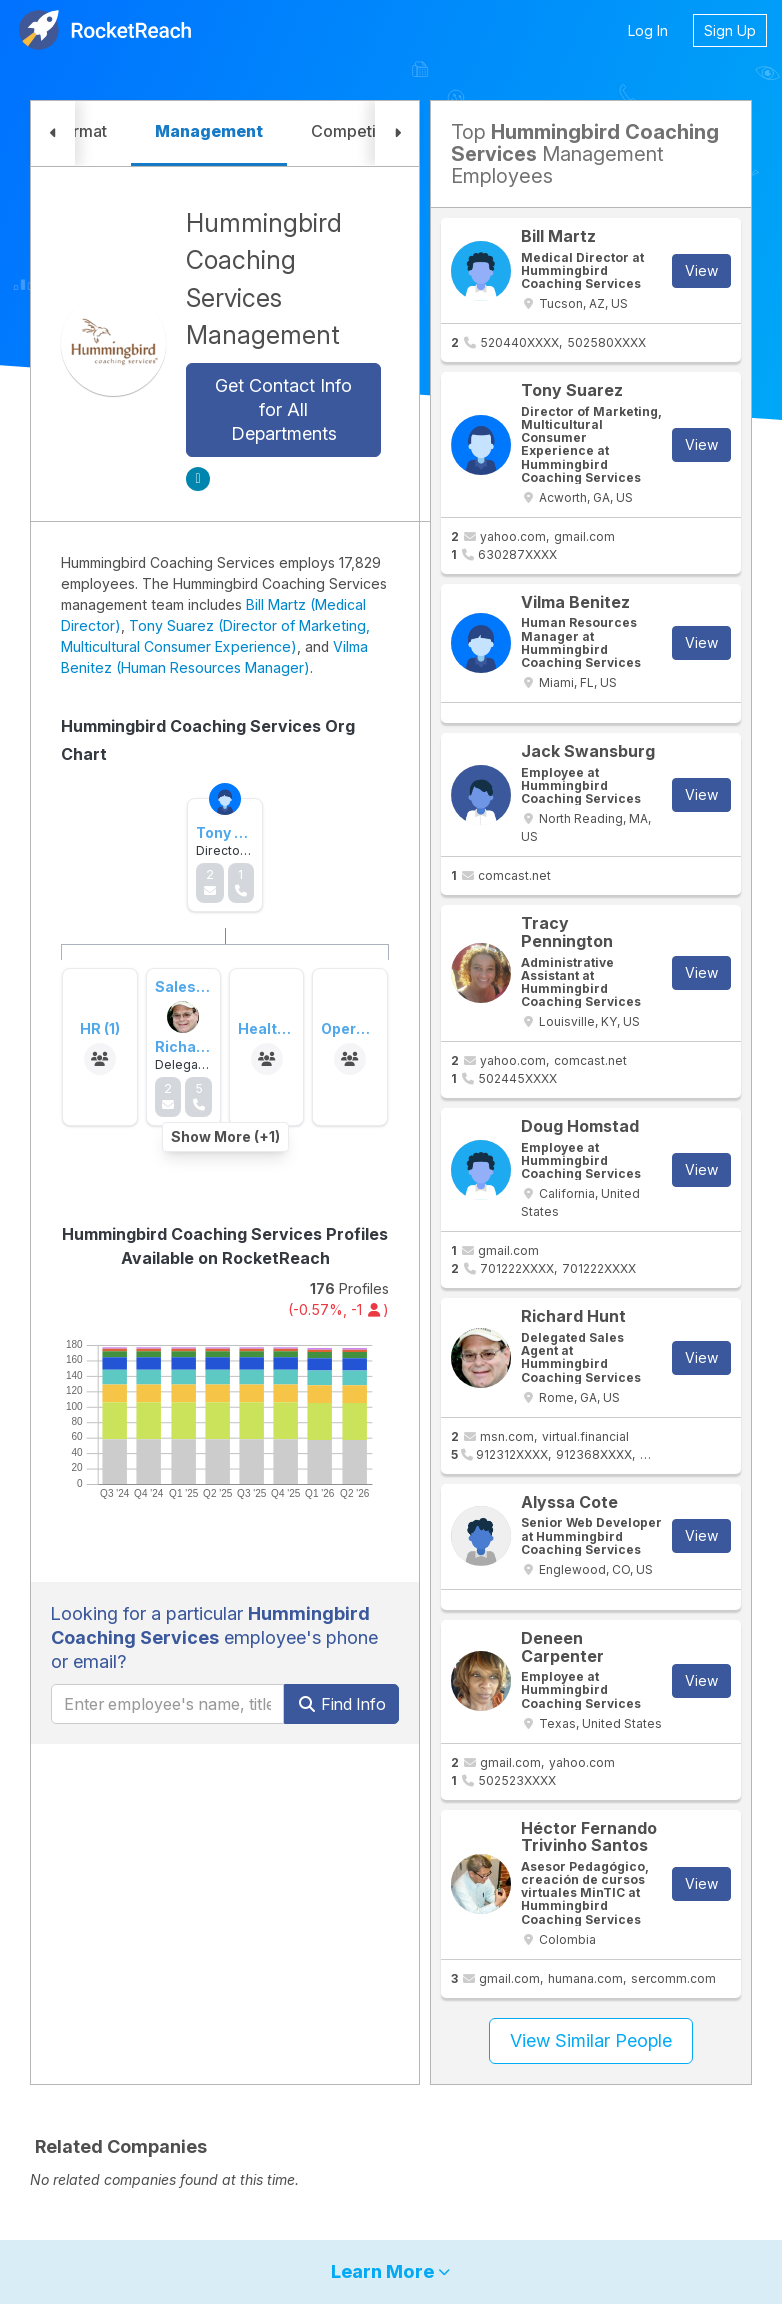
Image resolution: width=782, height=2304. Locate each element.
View (701, 270)
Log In (648, 30)
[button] (53, 133)
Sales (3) (186, 986)
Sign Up (730, 30)
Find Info (341, 1704)
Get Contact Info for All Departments (283, 409)
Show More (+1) (225, 1136)
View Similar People (591, 2040)
